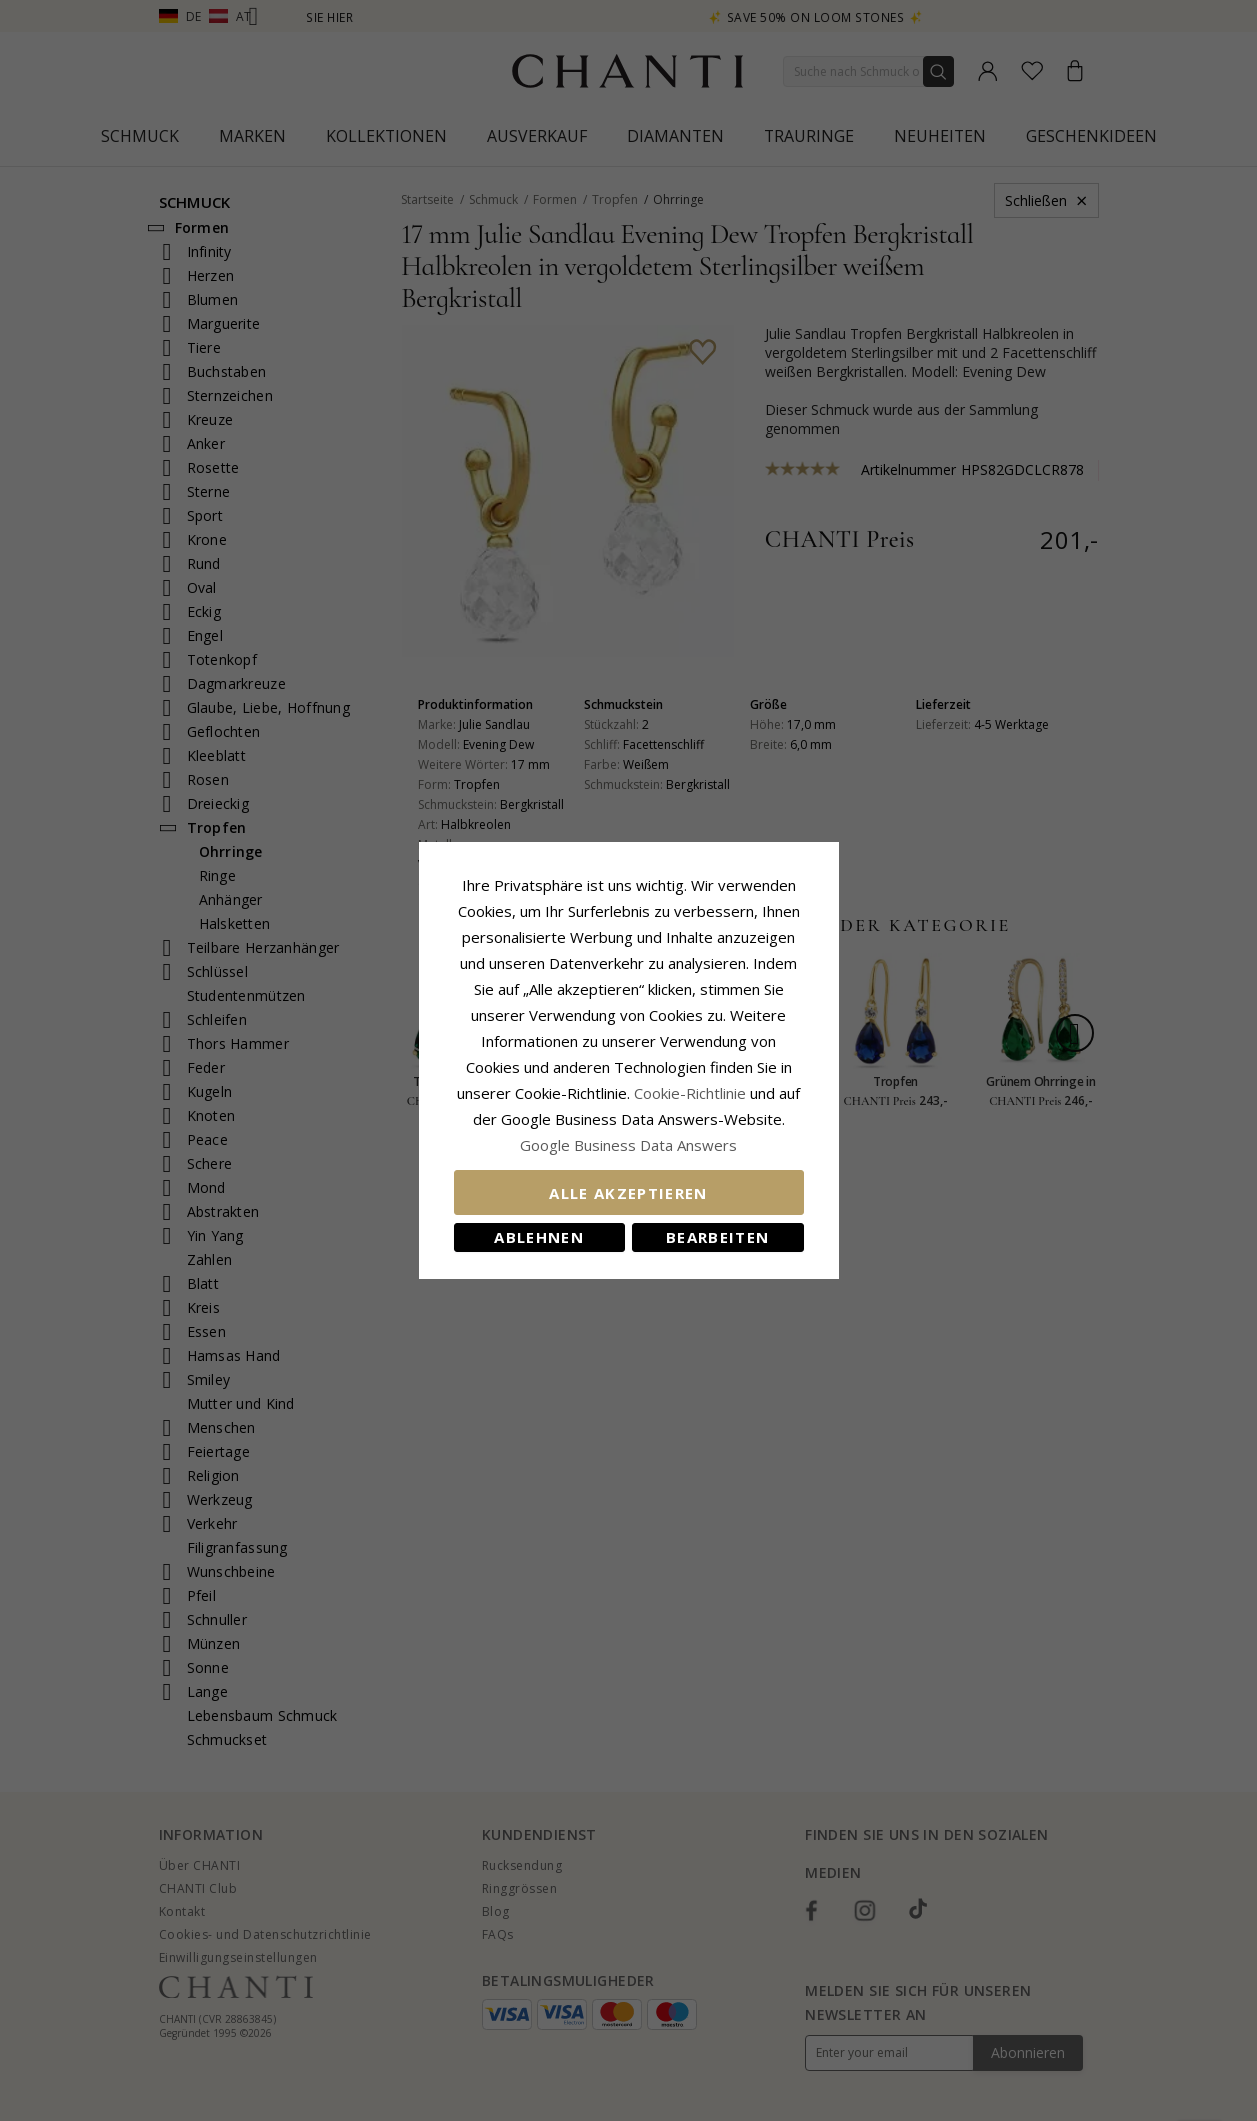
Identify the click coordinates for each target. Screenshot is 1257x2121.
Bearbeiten (718, 1237)
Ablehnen (539, 1237)
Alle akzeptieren (628, 1193)
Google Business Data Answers (628, 1145)
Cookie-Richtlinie (690, 1093)
